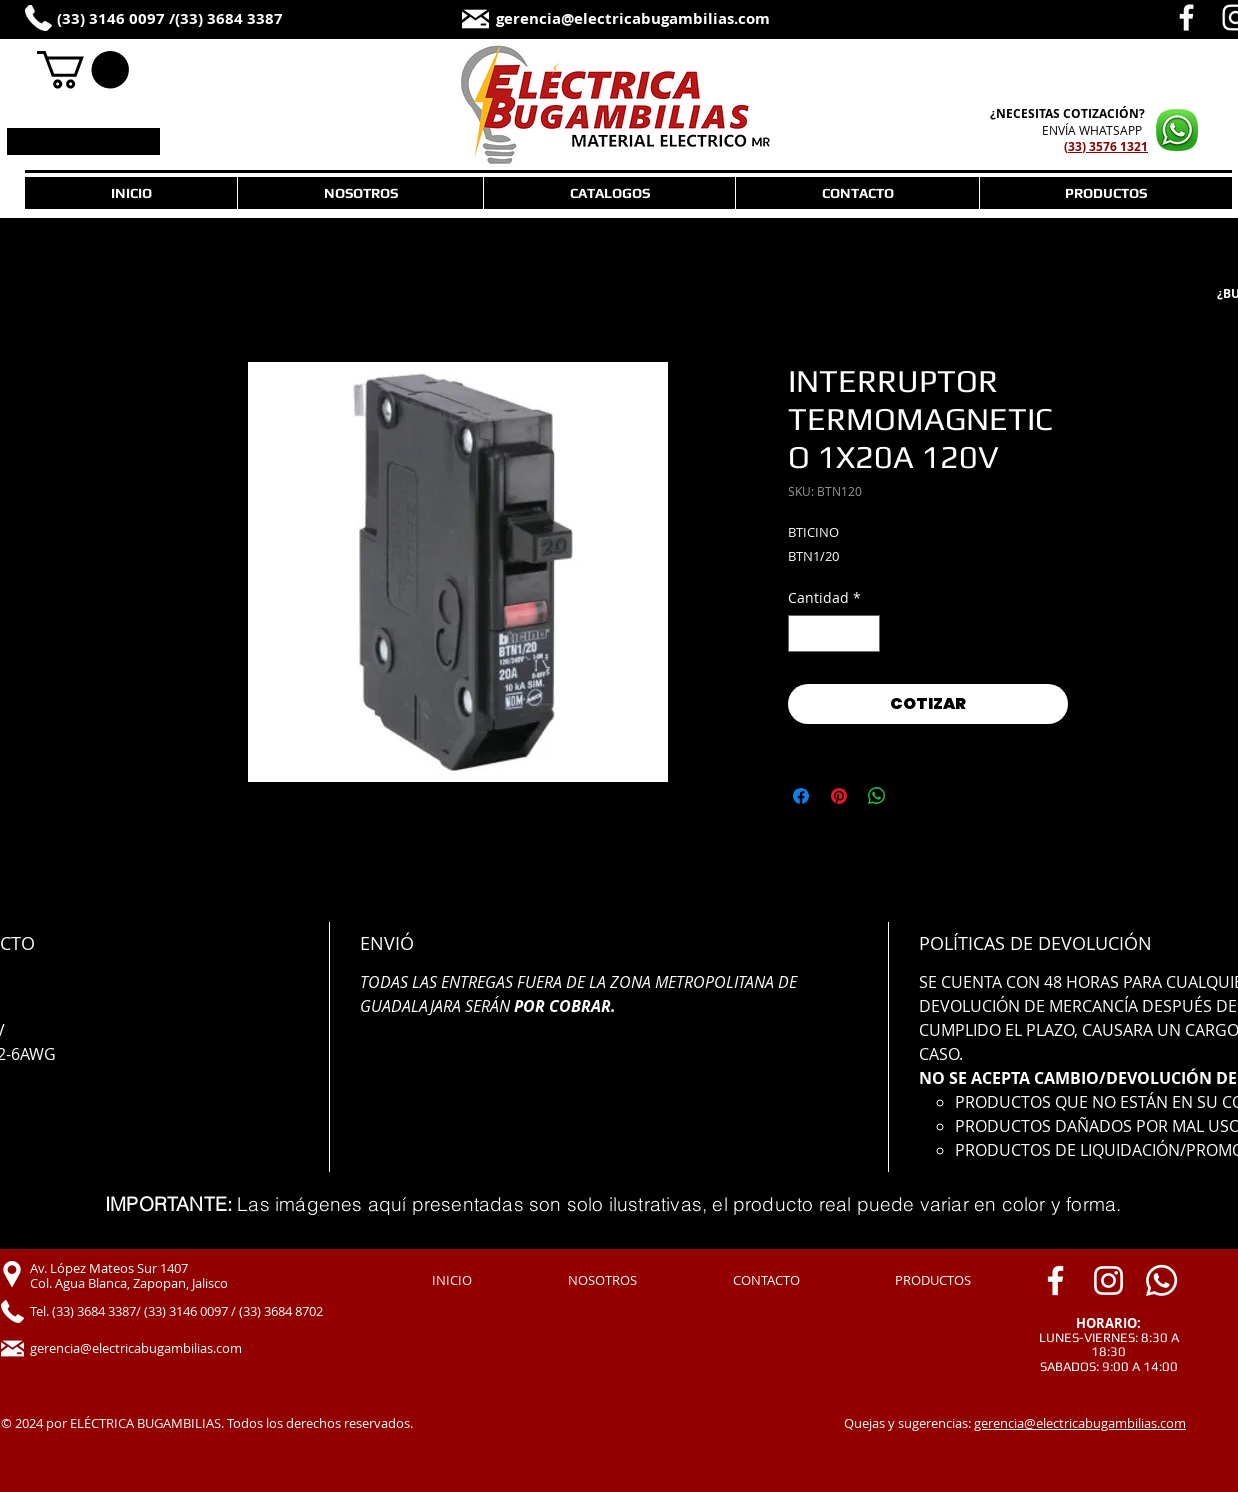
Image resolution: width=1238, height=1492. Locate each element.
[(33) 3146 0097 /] (127, 19)
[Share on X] (915, 796)
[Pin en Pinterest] (839, 796)
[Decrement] (803, 633)
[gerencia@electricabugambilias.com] (671, 19)
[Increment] (864, 633)
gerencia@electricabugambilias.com (1080, 1423)
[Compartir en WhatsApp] (877, 796)
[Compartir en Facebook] (801, 796)
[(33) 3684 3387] (248, 19)
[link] (83, 70)
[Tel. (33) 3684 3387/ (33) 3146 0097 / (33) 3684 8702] (199, 1311)
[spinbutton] (834, 633)
